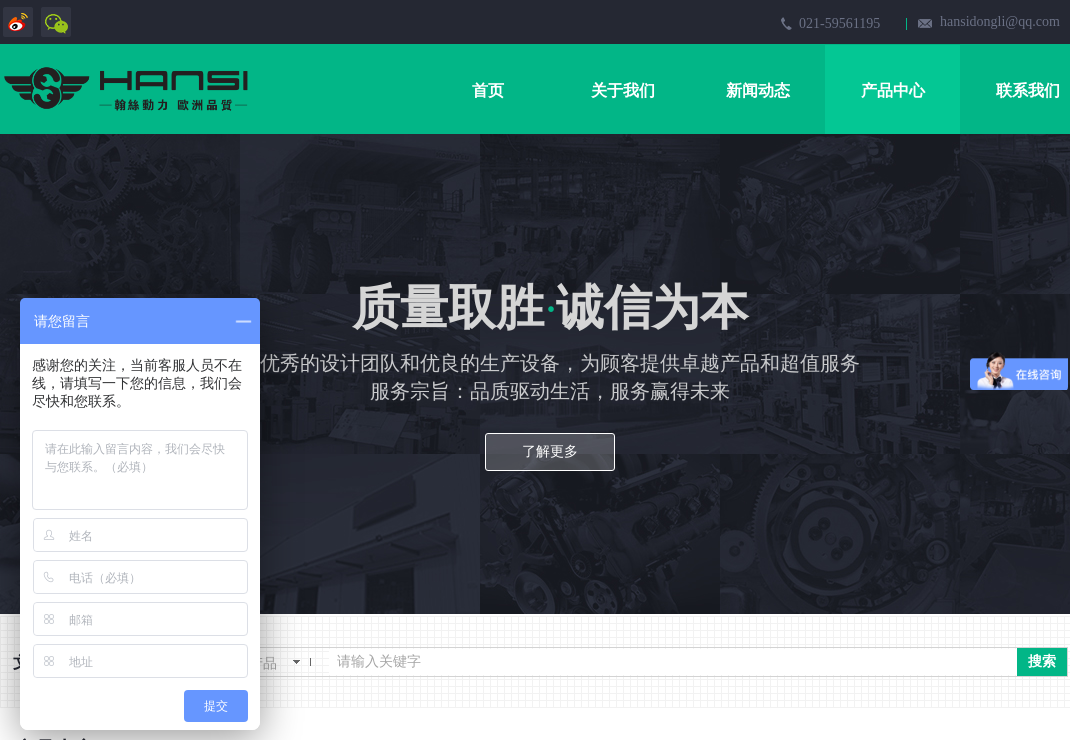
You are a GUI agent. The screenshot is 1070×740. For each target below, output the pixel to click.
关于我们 (623, 90)
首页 (488, 90)
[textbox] (673, 662)
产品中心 (893, 90)
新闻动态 (758, 90)
